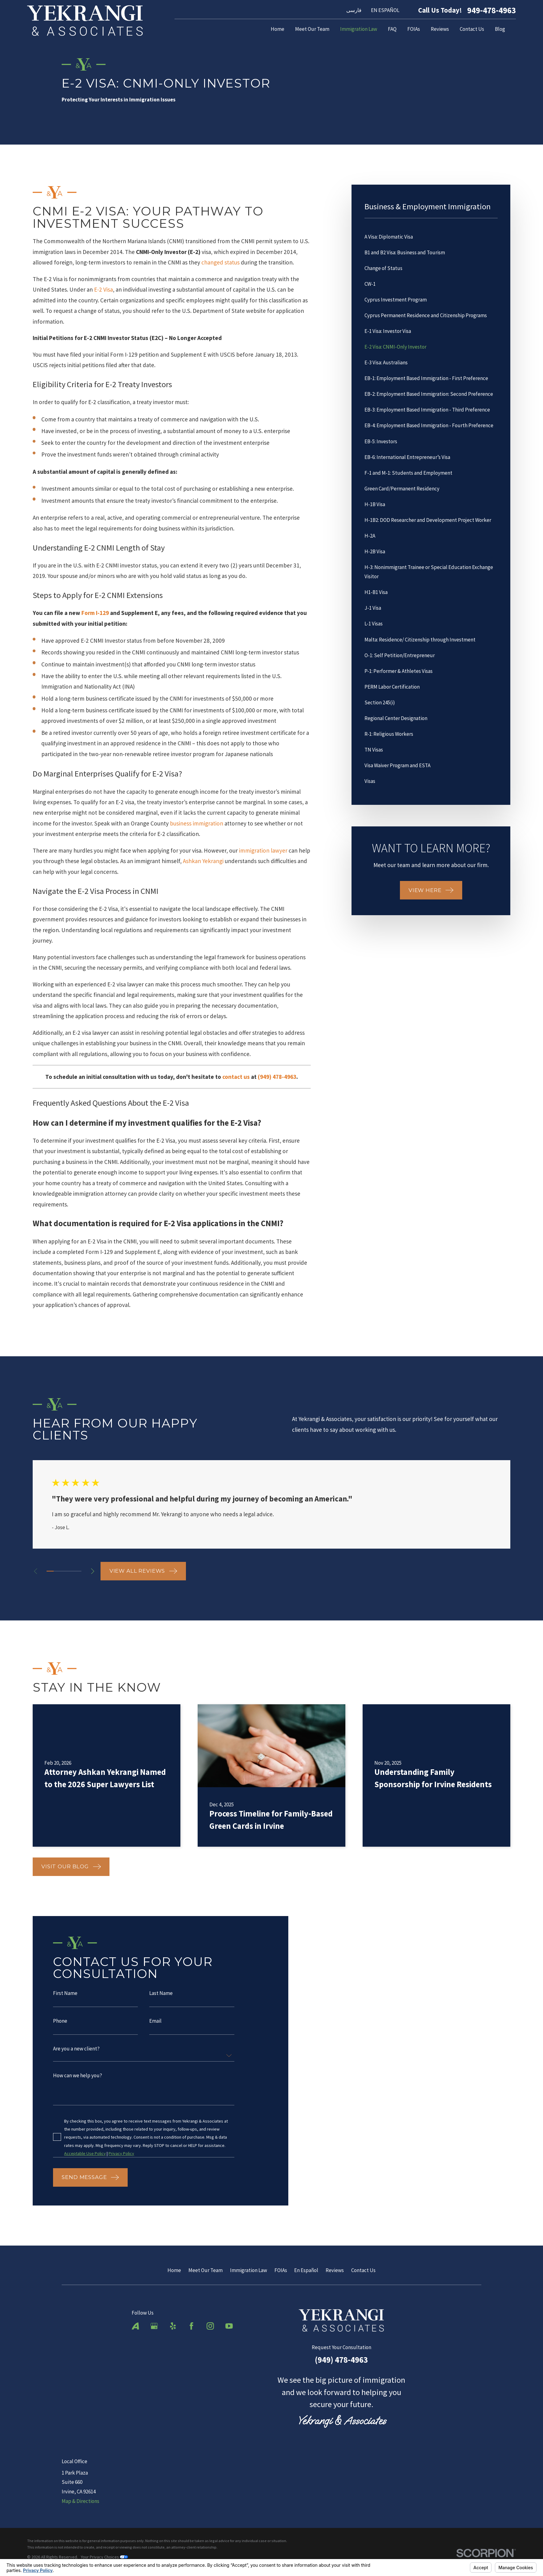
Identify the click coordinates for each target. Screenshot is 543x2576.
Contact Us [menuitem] (472, 29)
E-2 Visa (103, 289)
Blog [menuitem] (500, 29)
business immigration (196, 823)
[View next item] (93, 1571)
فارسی (353, 10)
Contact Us (363, 2270)
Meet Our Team (205, 2270)
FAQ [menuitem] (392, 29)
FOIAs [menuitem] (413, 29)
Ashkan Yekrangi (203, 861)
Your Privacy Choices (104, 2557)
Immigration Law (248, 2270)
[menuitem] (431, 237)
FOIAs (280, 2270)
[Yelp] (173, 2326)
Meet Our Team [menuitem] (312, 29)
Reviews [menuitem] (440, 29)
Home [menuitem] (277, 29)
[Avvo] (135, 2326)
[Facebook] (191, 2326)
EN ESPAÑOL (385, 10)
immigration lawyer (263, 850)
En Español (306, 2270)
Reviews (335, 2270)
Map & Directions (80, 2500)
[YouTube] (229, 2326)
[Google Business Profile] (154, 2326)
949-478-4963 (491, 10)
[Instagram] (210, 2326)
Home (174, 2270)
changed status (220, 262)
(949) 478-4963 (341, 2359)
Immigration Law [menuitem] (358, 29)
